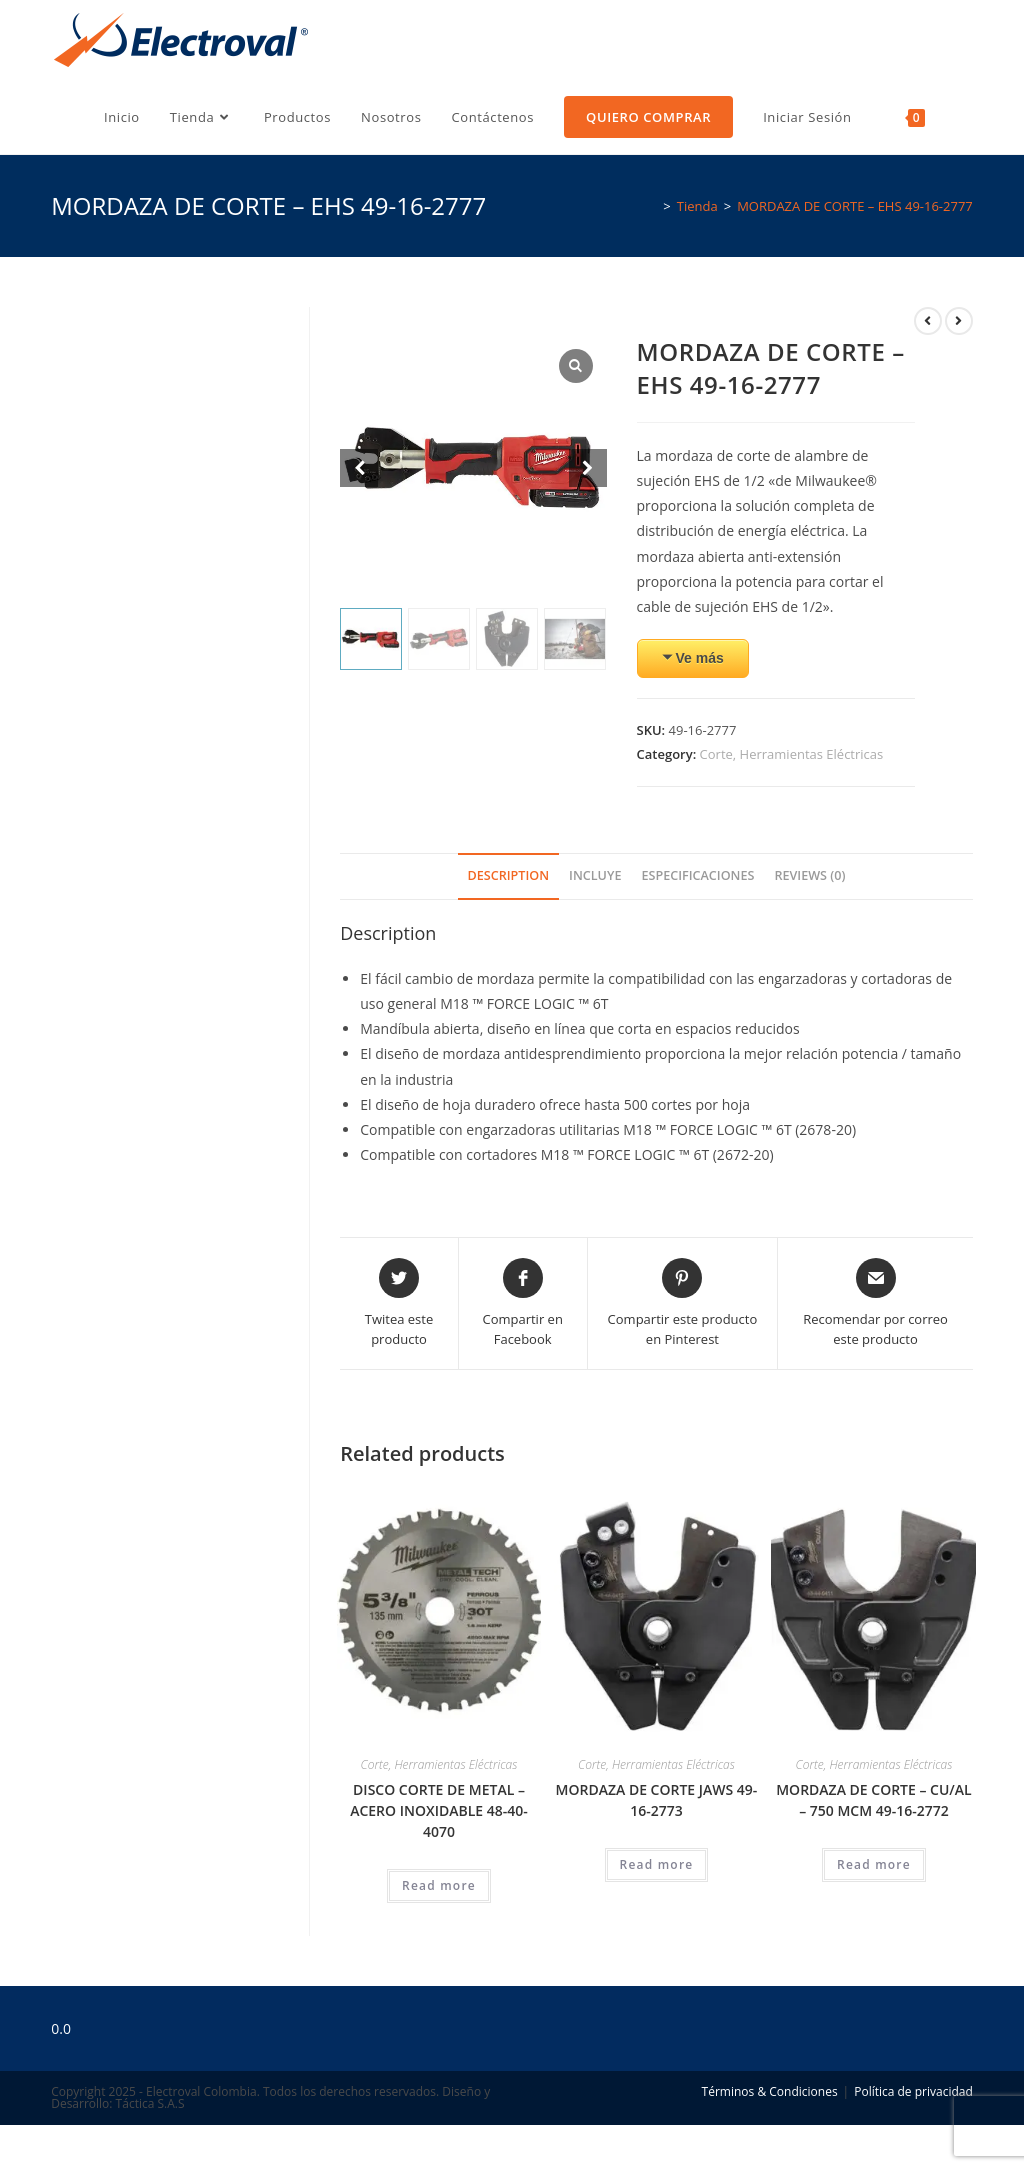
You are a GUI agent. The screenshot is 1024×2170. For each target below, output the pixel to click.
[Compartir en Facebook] (523, 1303)
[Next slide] (588, 468)
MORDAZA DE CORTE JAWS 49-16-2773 (657, 1800)
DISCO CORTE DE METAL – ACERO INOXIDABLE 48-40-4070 (439, 1810)
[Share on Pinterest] (683, 1303)
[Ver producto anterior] (928, 321)
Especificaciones (697, 875)
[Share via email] (875, 1303)
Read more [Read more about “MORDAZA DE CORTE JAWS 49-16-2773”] (657, 1864)
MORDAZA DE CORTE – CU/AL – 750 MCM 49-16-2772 (873, 1800)
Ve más (700, 658)
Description (509, 875)
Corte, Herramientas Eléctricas (792, 754)
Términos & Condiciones (770, 2091)
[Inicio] (648, 206)
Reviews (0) (809, 875)
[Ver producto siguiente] (959, 321)
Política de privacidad (913, 2091)
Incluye (595, 875)
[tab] (509, 876)
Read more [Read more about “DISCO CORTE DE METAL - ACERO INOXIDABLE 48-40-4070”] (439, 1885)
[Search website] (964, 117)
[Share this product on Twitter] (398, 1303)
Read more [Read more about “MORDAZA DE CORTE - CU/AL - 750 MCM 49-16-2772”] (874, 1864)
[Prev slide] (359, 468)
